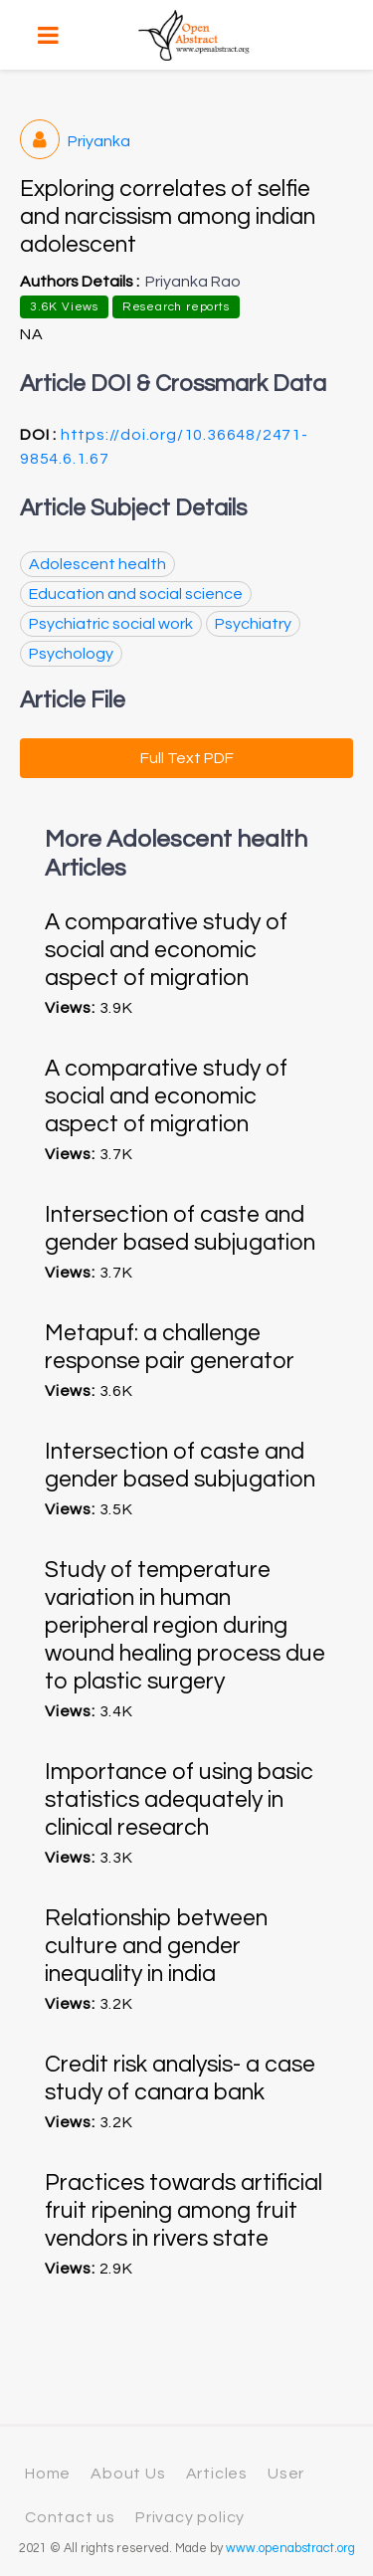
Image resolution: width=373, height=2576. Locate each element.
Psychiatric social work (111, 624)
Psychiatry (253, 624)
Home (48, 2473)
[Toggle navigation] (48, 35)
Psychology (71, 654)
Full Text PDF (187, 758)
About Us (128, 2473)
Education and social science (136, 594)
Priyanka (75, 141)
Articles (217, 2473)
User (286, 2473)
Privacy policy (190, 2517)
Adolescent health (97, 564)
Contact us (70, 2517)
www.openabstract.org (290, 2548)
